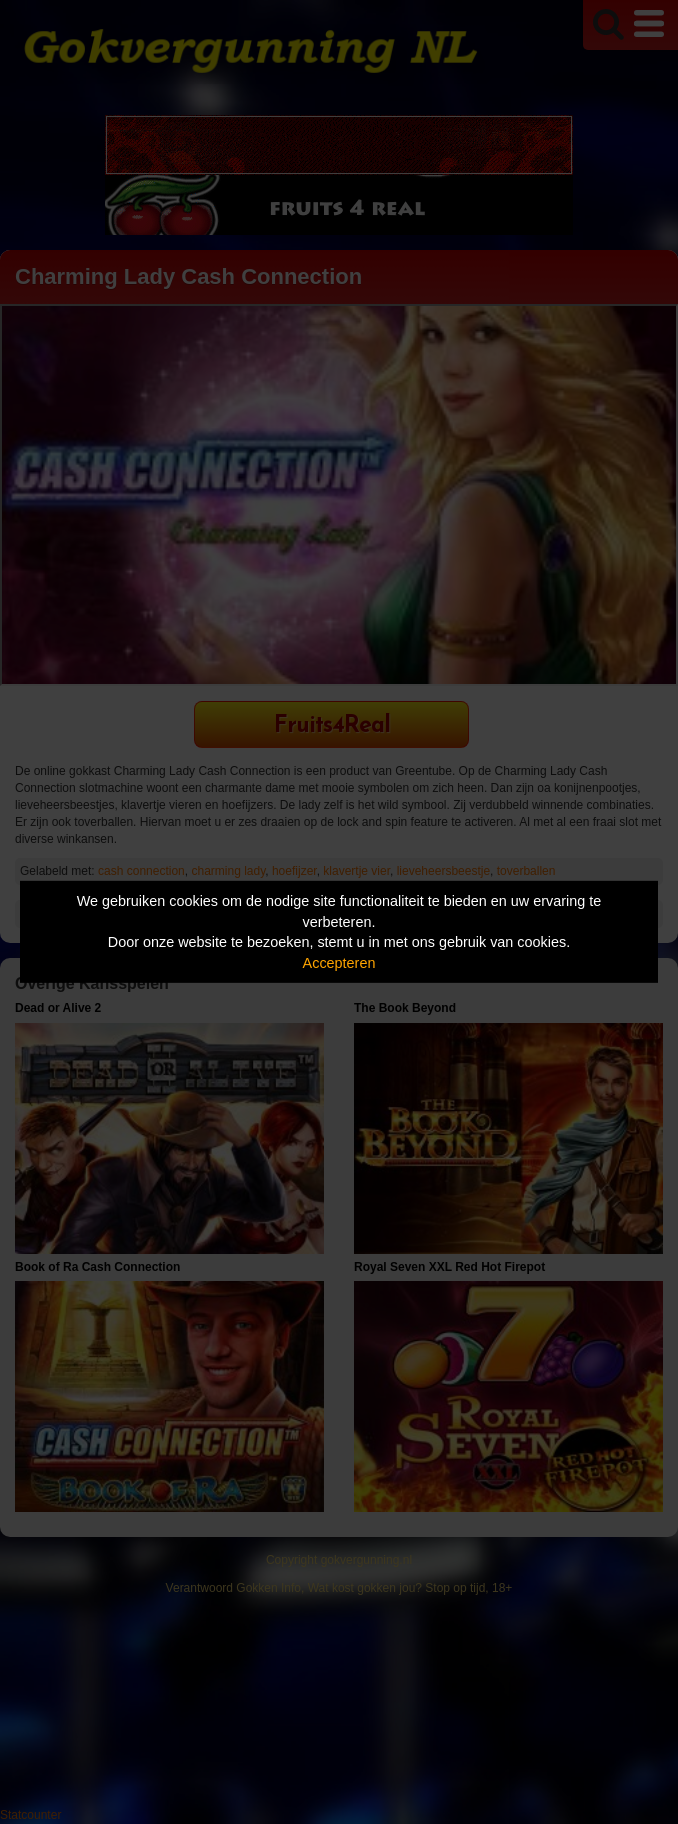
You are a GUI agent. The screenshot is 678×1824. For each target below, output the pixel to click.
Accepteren (339, 963)
